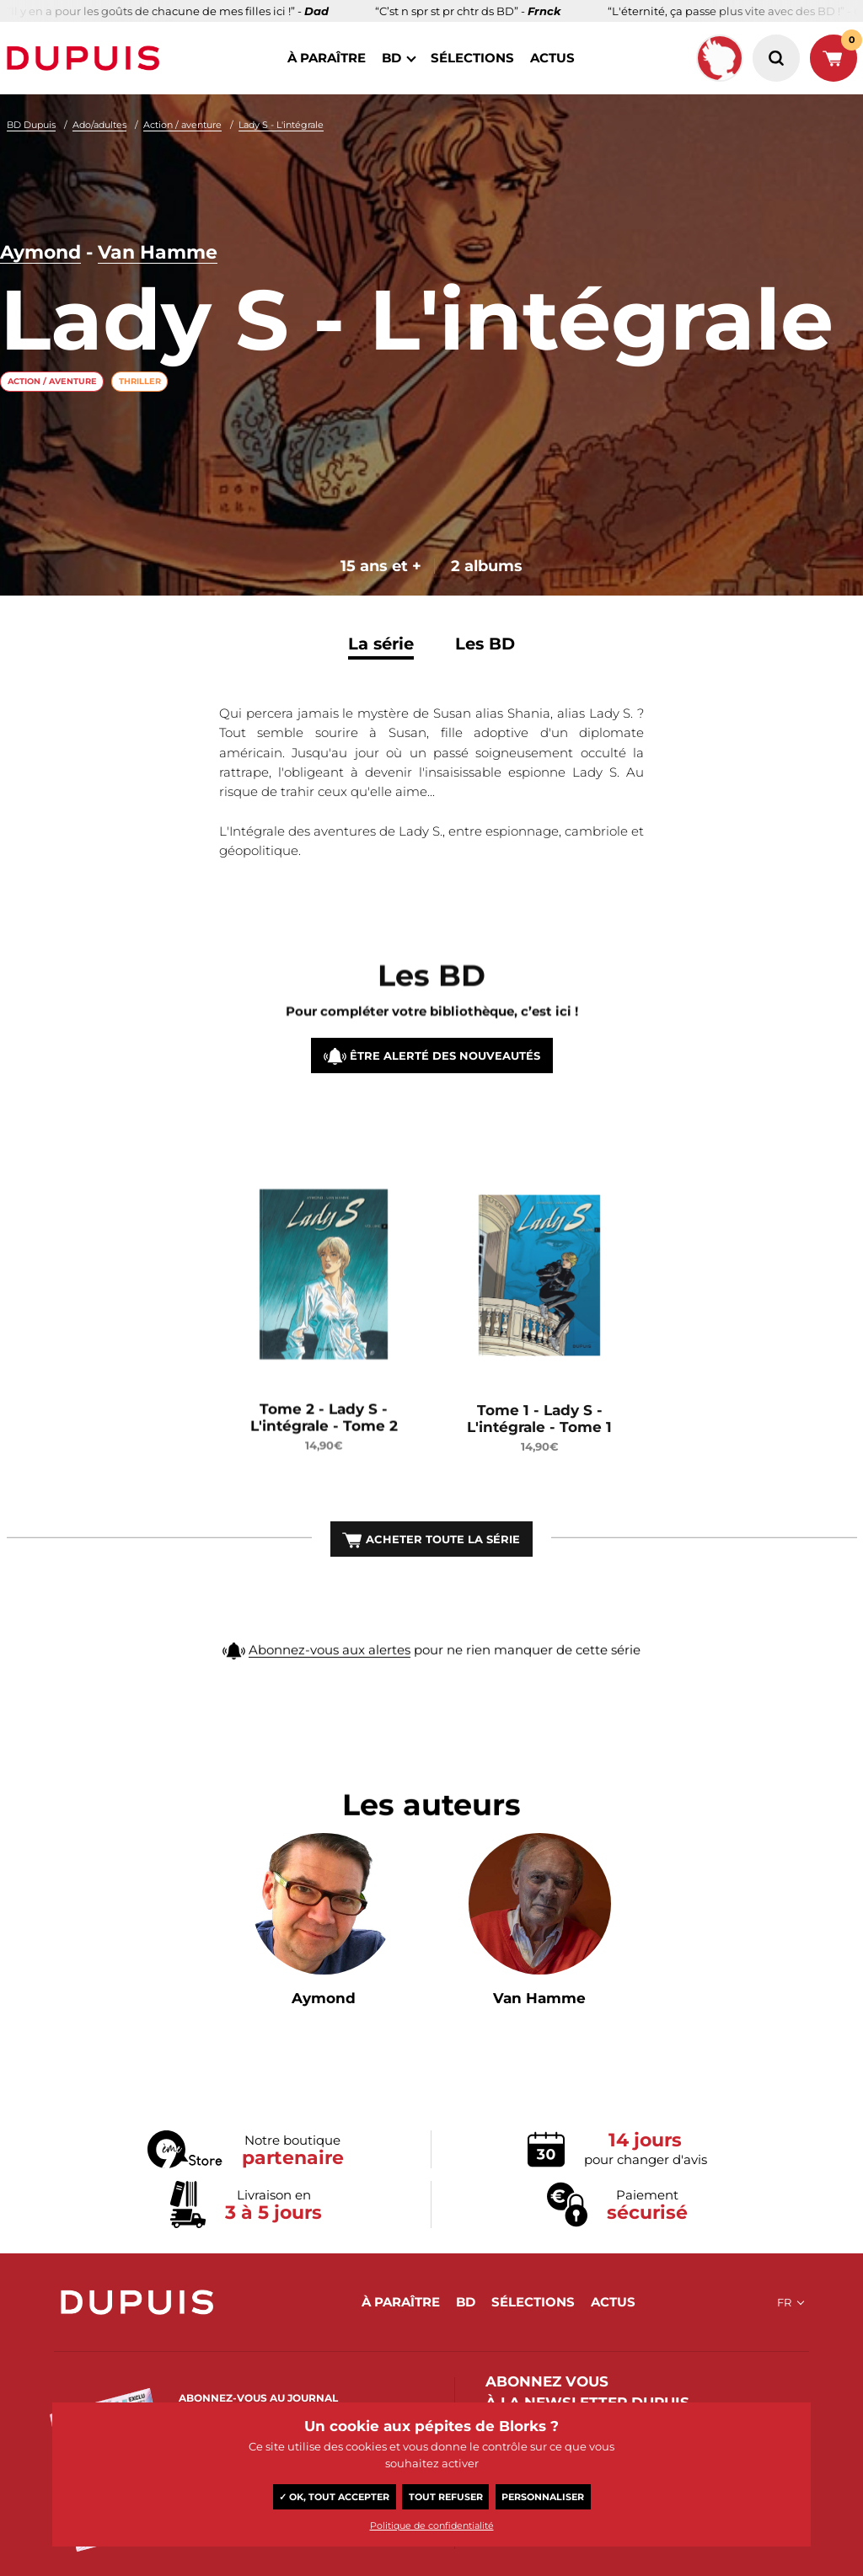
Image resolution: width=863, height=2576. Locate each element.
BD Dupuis (31, 125)
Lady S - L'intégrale (281, 125)
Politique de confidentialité (432, 2525)
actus (552, 58)
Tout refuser (446, 2497)
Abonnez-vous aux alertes (329, 1683)
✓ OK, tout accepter (334, 2497)
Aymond (40, 253)
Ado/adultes (99, 125)
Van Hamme (157, 253)
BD (391, 58)
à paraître (326, 58)
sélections (472, 58)
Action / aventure (182, 125)
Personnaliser (542, 2497)
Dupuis (87, 58)
